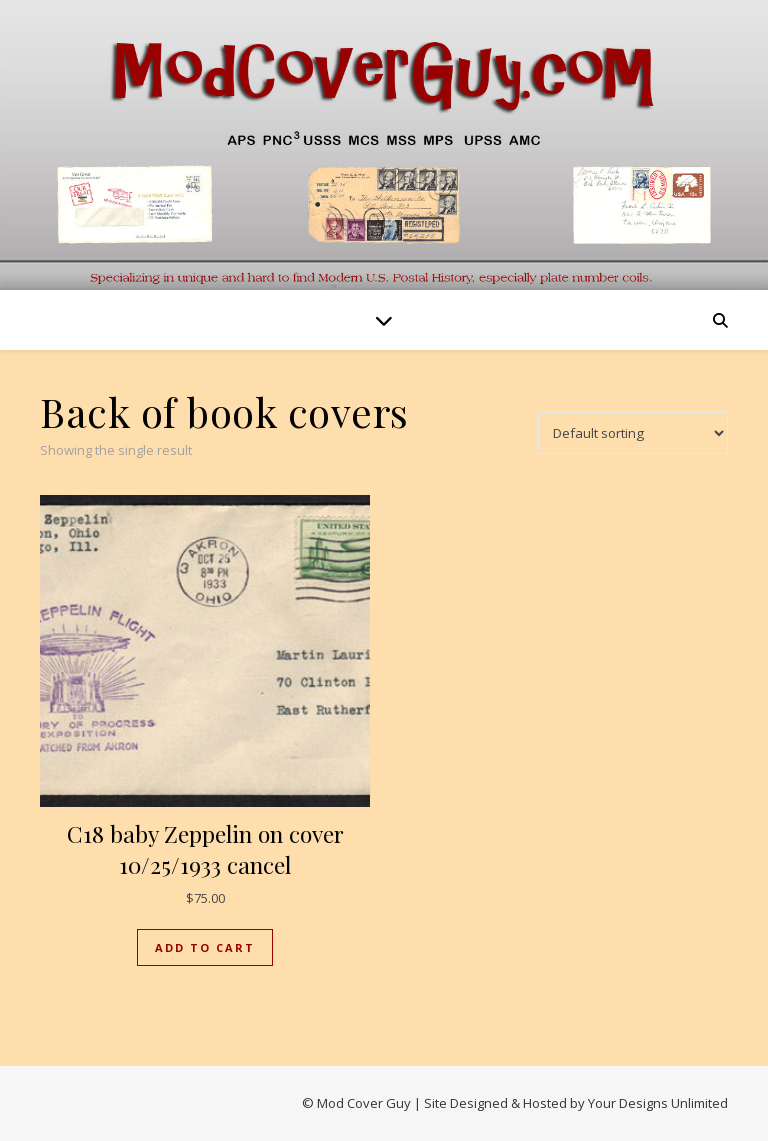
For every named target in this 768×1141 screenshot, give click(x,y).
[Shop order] (633, 433)
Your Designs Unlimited (658, 1103)
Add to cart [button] (205, 947)
